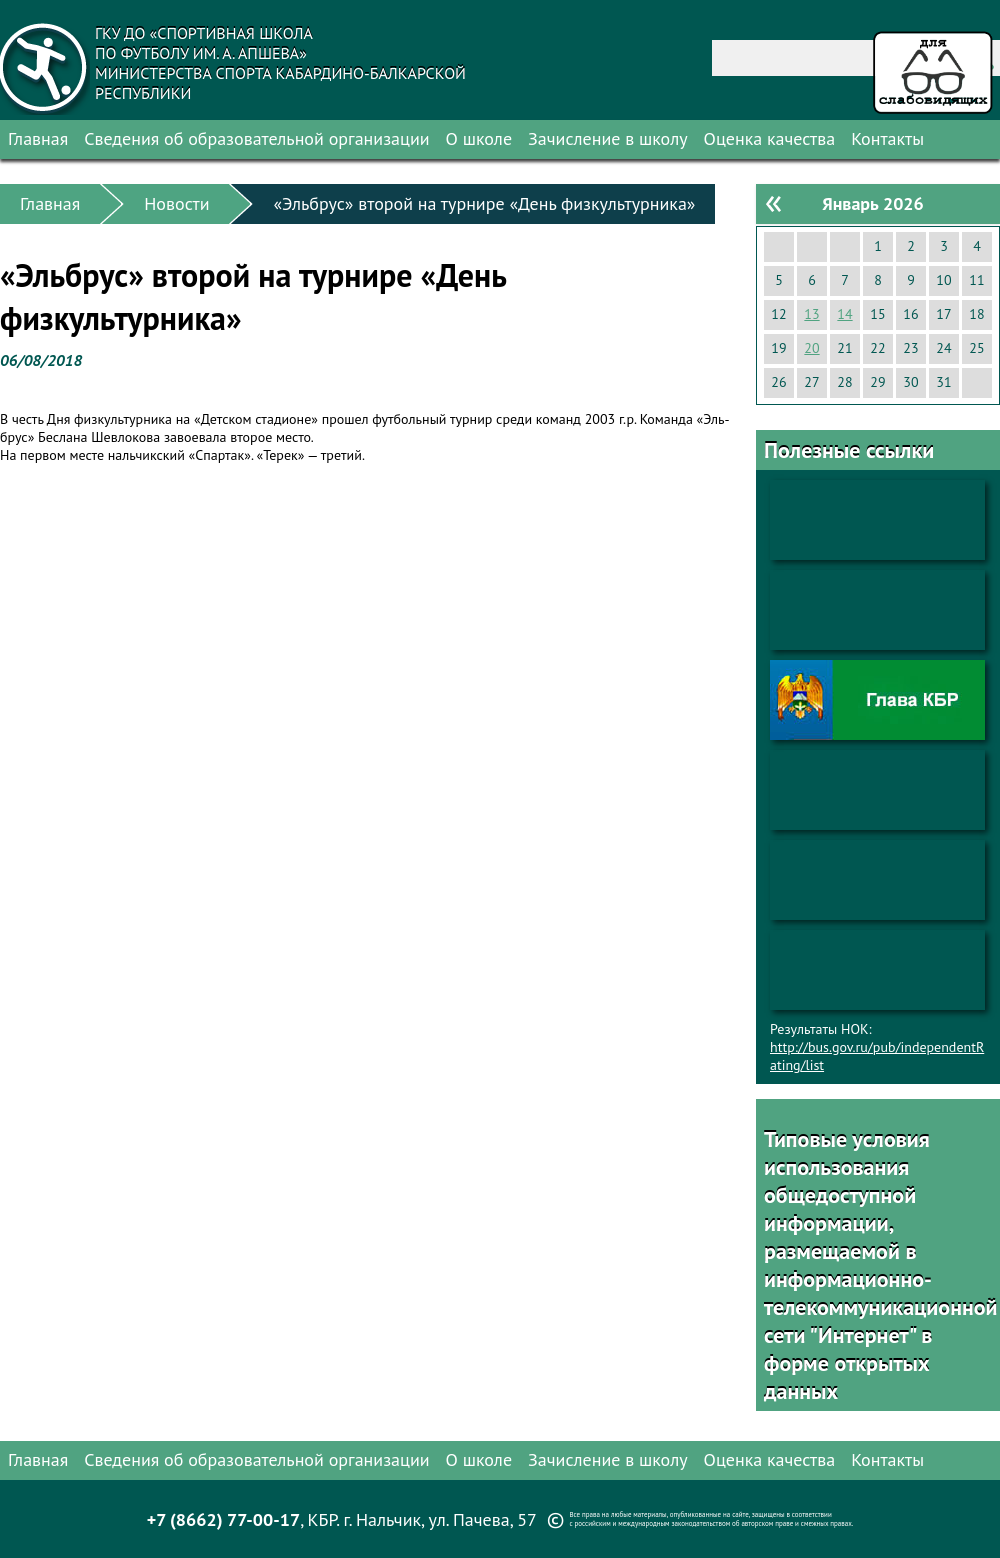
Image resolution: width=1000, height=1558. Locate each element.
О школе (479, 138)
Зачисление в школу (608, 138)
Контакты (887, 138)
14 (844, 314)
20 (811, 348)
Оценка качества (770, 138)
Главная (38, 138)
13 (811, 314)
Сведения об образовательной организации (256, 138)
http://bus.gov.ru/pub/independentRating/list (877, 1056)
